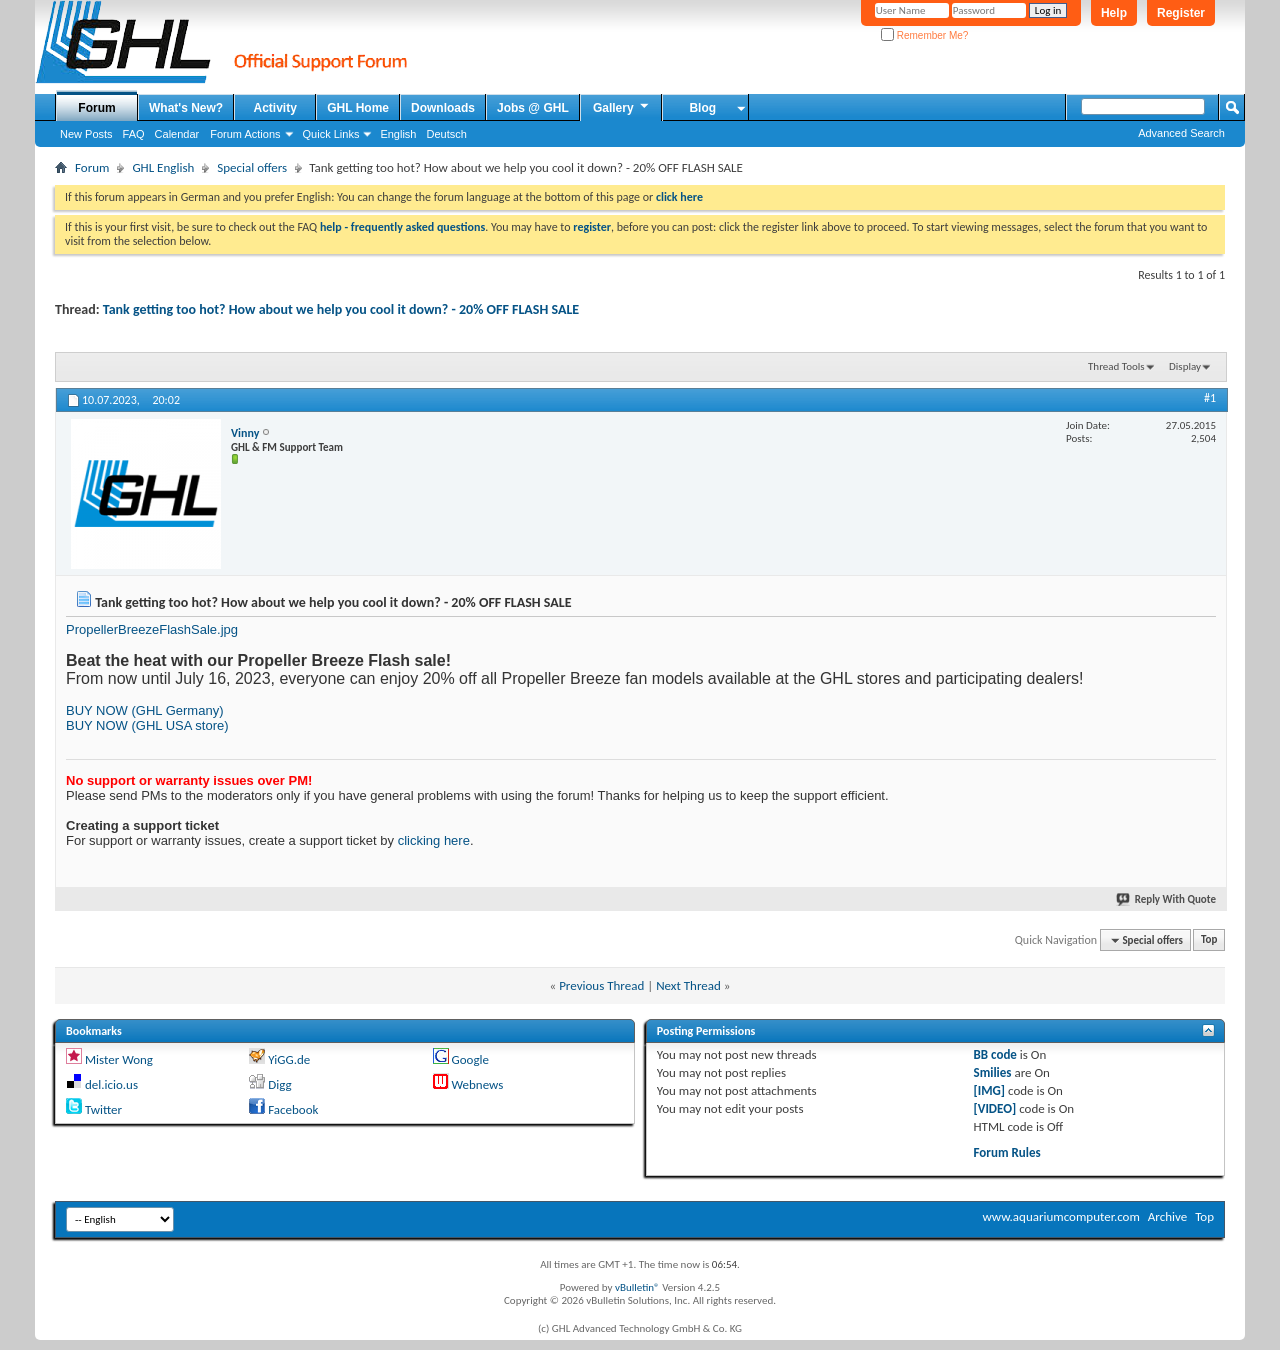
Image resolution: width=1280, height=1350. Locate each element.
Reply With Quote (1167, 899)
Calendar (177, 134)
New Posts (86, 134)
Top (1209, 940)
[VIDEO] (995, 1108)
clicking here (434, 840)
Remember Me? (924, 35)
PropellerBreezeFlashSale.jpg (152, 629)
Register (1181, 13)
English (398, 134)
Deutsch (446, 134)
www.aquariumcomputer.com (1060, 1216)
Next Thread (688, 985)
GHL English (163, 167)
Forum (96, 108)
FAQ (134, 134)
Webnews (477, 1084)
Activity (275, 108)
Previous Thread (601, 985)
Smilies (993, 1072)
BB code (995, 1054)
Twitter (103, 1109)
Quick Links (331, 134)
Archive (1167, 1216)
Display (1185, 366)
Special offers (252, 167)
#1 (1210, 398)
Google (469, 1059)
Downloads (443, 108)
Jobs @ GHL (533, 108)
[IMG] (990, 1090)
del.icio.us (111, 1084)
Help (1114, 13)
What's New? (186, 108)
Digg (279, 1084)
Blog (702, 108)
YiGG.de (289, 1059)
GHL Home (358, 108)
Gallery (622, 107)
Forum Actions (245, 134)
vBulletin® (637, 1287)
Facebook (293, 1109)
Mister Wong (119, 1059)
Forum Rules (1007, 1152)
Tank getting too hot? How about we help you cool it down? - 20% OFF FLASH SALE (341, 309)
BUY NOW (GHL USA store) (147, 725)
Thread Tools (1116, 366)
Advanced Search (1181, 133)
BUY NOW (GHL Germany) (144, 710)
